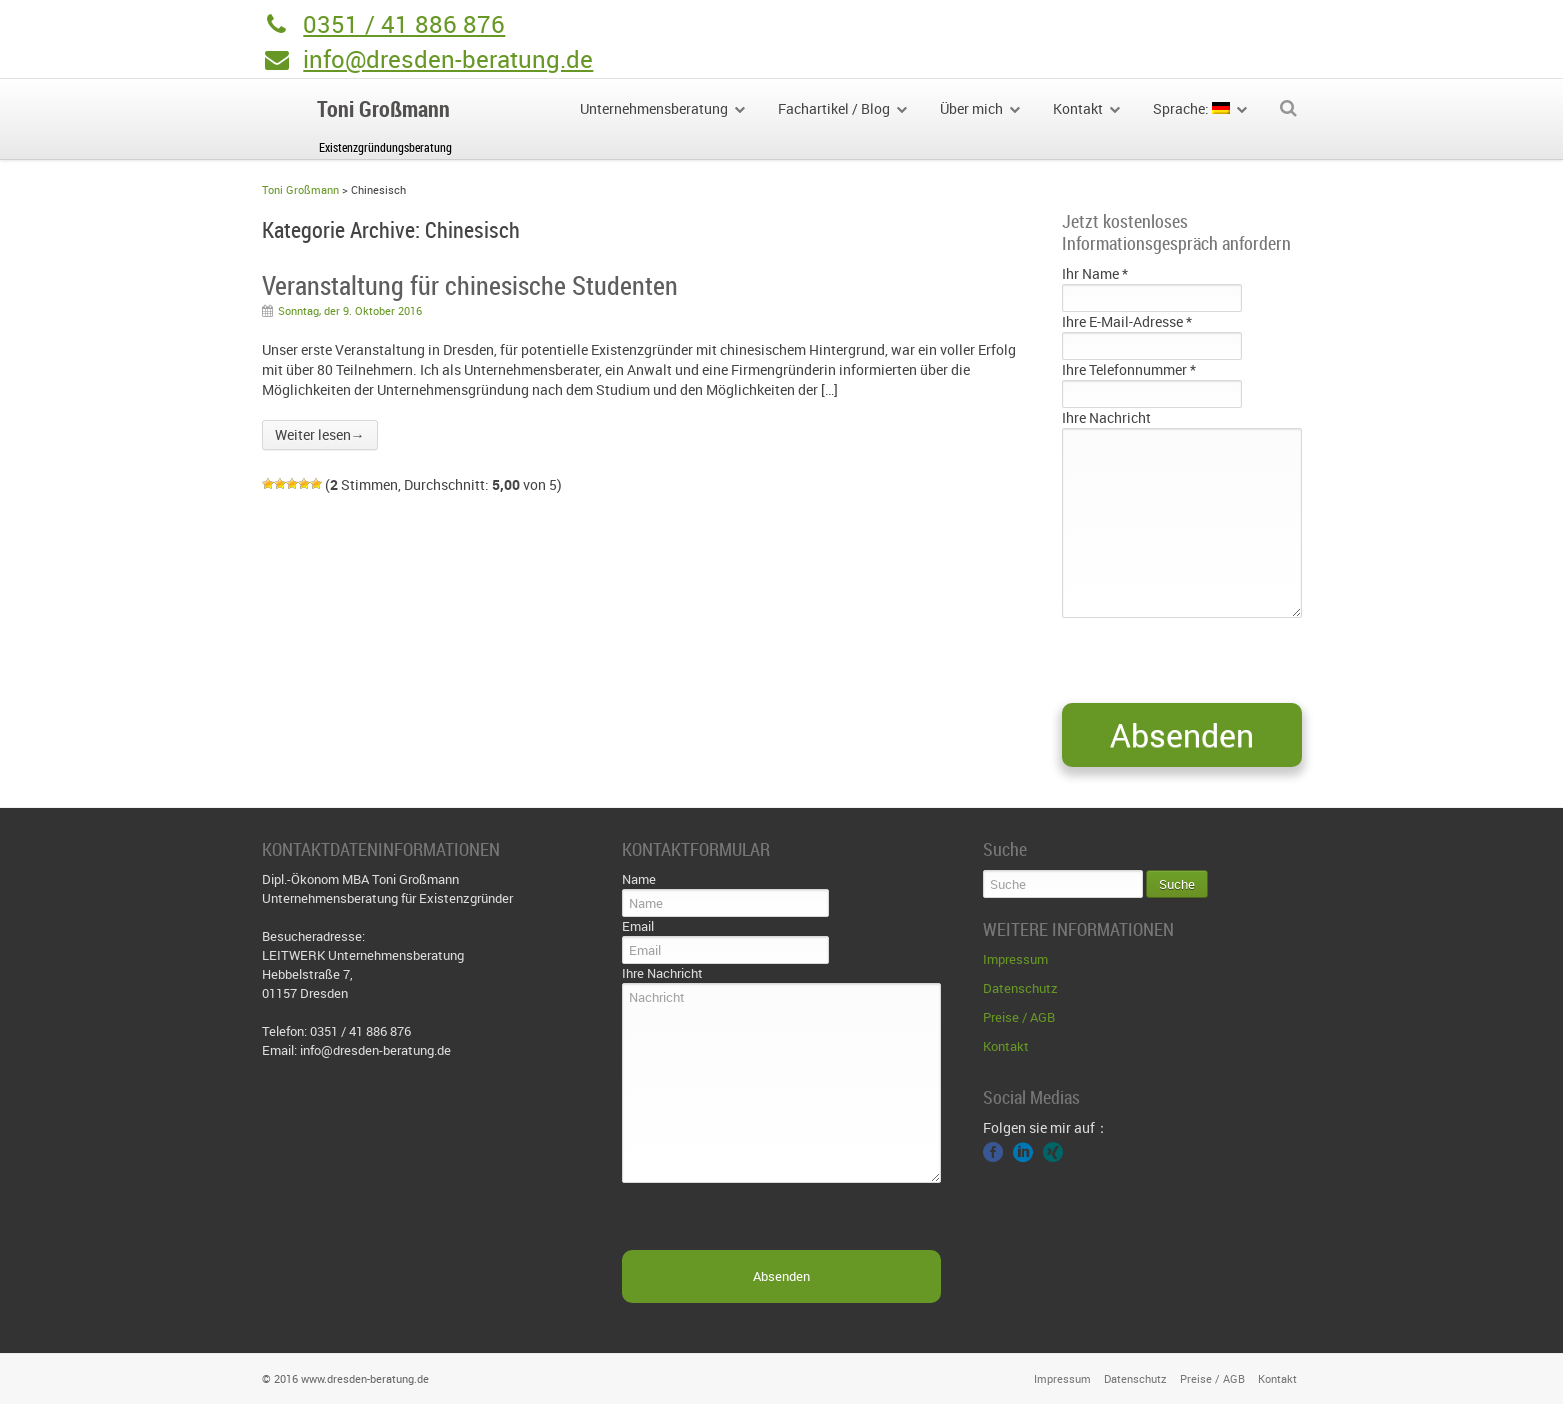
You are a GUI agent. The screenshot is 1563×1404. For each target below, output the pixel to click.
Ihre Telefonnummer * (1129, 369)
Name (639, 879)
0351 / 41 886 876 (404, 24)
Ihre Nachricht (1106, 417)
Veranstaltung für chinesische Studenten (470, 285)
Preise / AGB (1019, 1017)
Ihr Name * (1095, 273)
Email (638, 926)
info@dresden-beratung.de (448, 59)
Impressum (1015, 959)
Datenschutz (1020, 988)
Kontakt (1006, 1046)
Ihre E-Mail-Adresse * (1127, 321)
